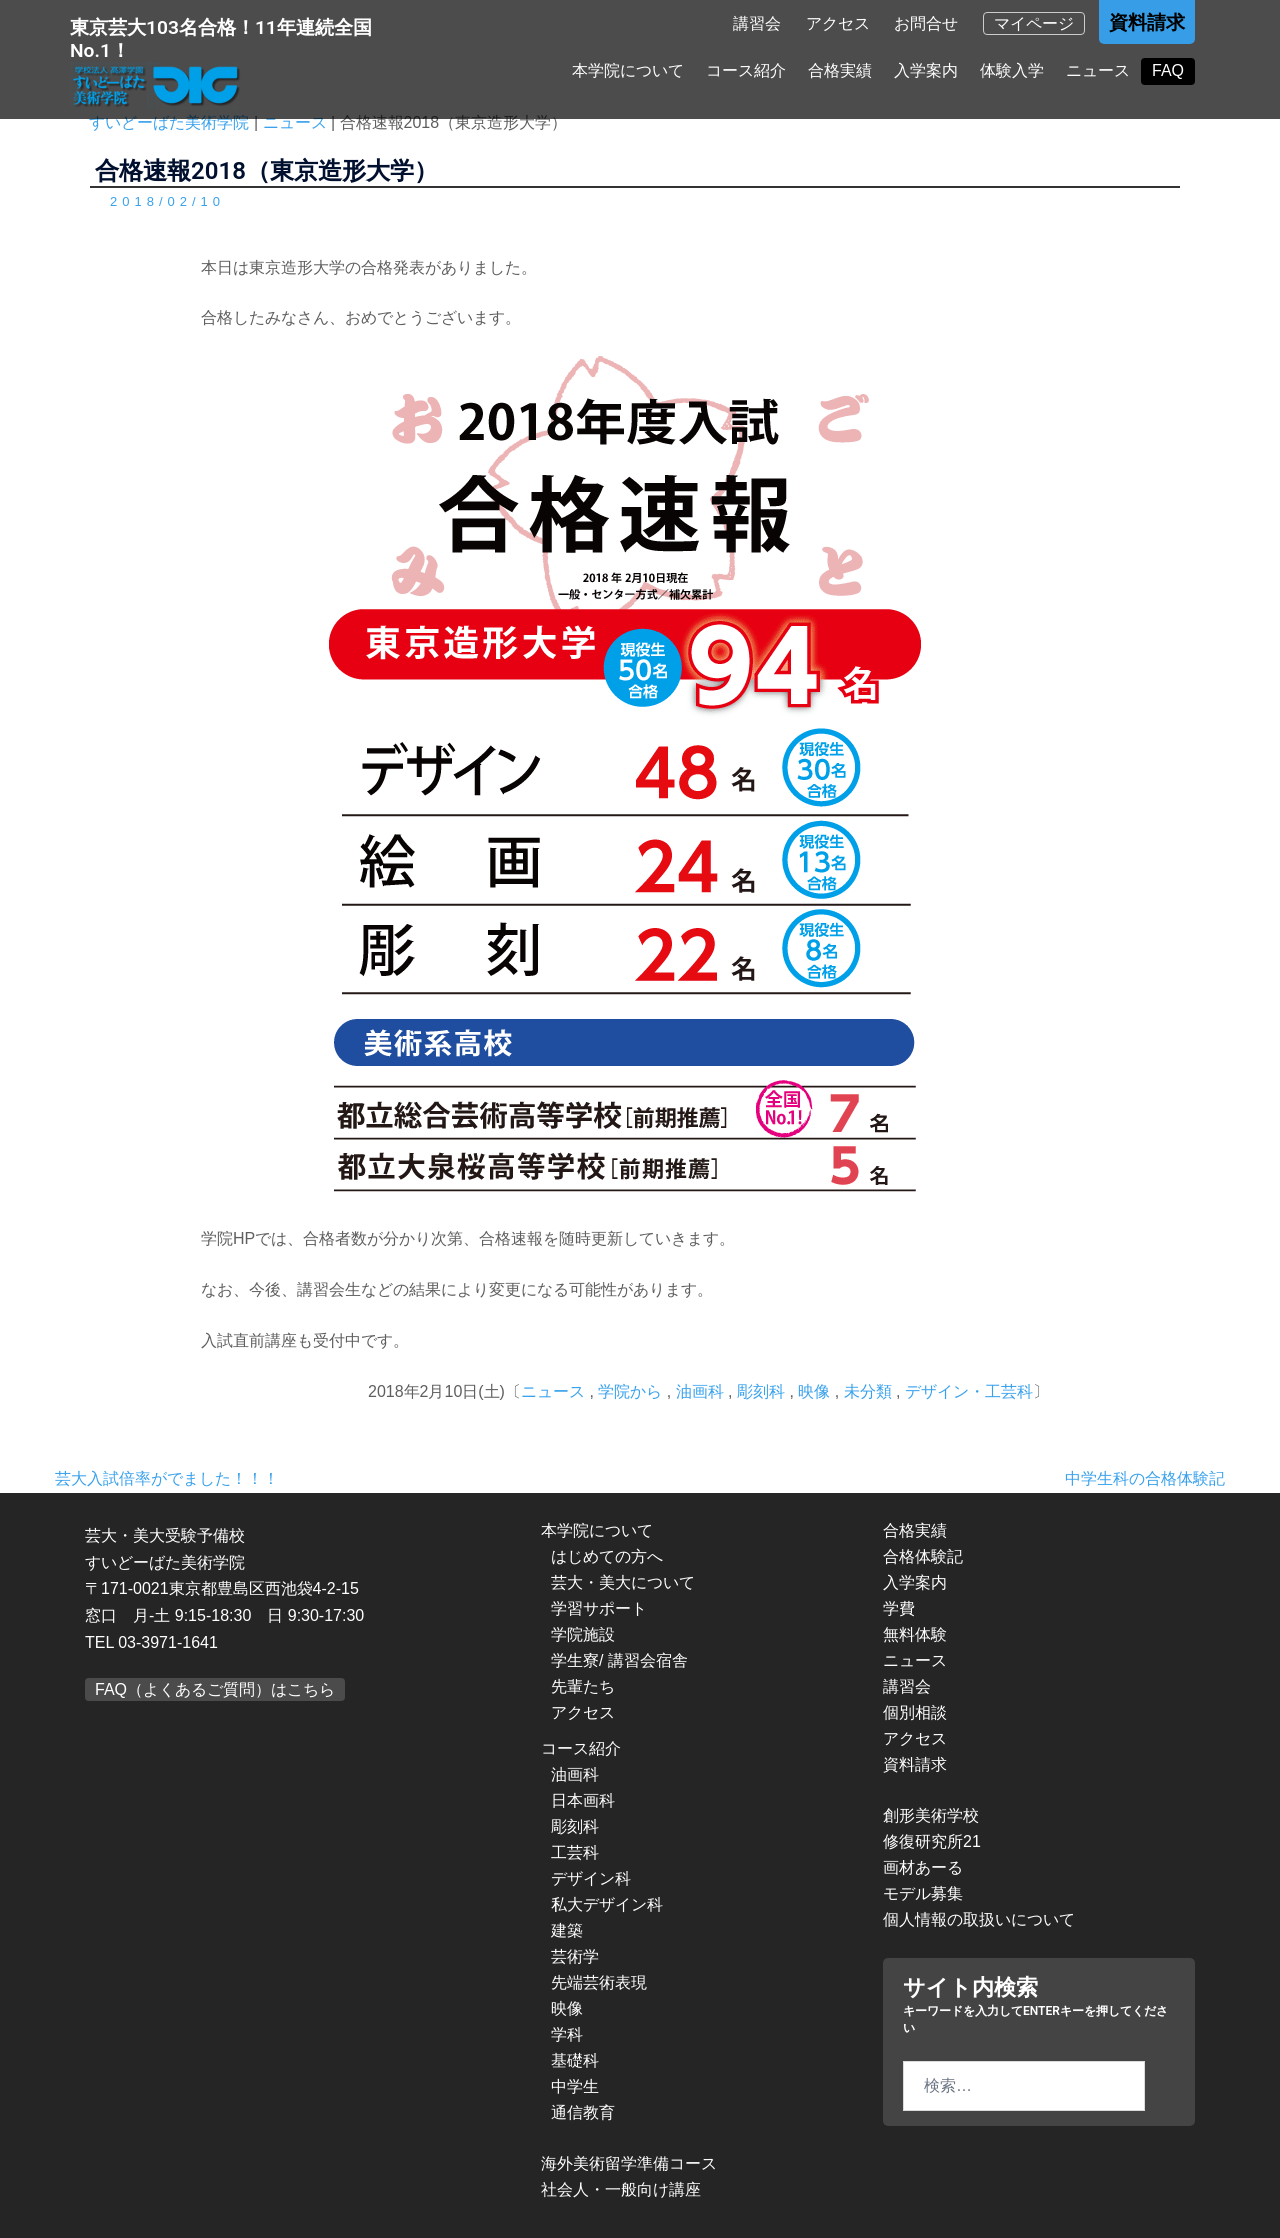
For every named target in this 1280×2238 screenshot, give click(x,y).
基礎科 (575, 2060)
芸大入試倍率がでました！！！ (167, 1478)
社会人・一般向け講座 (621, 2189)
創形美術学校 (931, 1815)
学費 (899, 1608)
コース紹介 (746, 71)
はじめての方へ (607, 1556)
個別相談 (915, 1712)
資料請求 (1147, 23)
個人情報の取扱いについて (979, 1919)
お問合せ (926, 24)
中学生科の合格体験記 (1145, 1478)
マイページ (1034, 24)
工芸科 (575, 1852)
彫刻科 (761, 1391)
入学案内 (926, 71)
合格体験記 (923, 1556)
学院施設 (583, 1634)
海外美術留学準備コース (629, 2163)
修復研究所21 (932, 1841)
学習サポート (599, 1608)
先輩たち (583, 1686)
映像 (814, 1391)
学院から (630, 1391)
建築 (567, 1930)
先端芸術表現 (599, 1982)
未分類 (868, 1391)
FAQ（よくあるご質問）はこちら (215, 1689)
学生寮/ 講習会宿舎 (619, 1660)
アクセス (838, 24)
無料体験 (915, 1634)
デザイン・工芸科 (969, 1391)
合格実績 (840, 71)
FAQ (1168, 71)
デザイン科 (591, 1878)
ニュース (1098, 71)
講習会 (757, 24)
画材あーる (923, 1867)
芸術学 (575, 1956)
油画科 (700, 1391)
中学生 (575, 2086)
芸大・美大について (623, 1582)
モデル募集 (923, 1893)
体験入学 (1012, 71)
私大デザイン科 (607, 1904)
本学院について (628, 71)
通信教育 (583, 2112)
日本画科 (583, 1800)
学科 (567, 2034)
